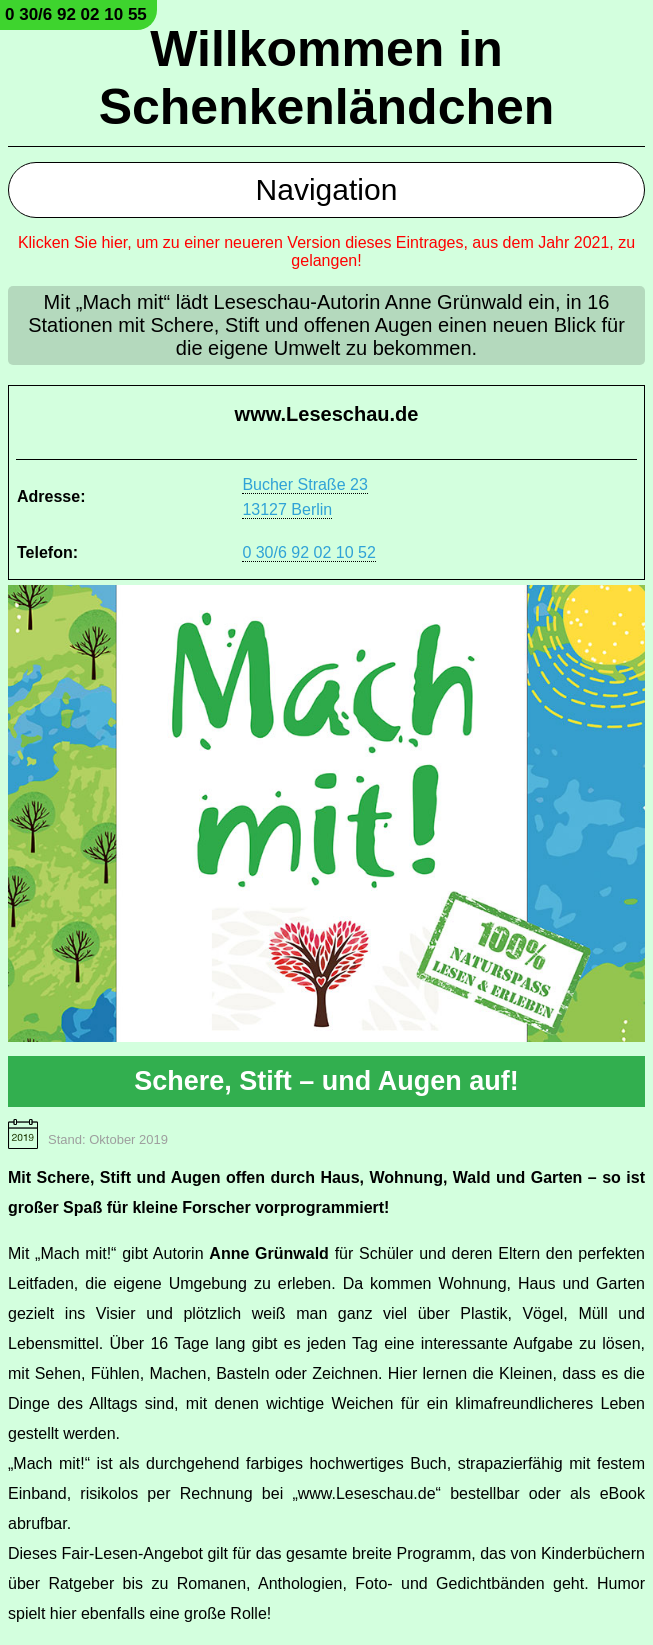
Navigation (327, 189)
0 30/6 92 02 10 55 (76, 14)
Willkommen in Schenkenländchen (327, 78)
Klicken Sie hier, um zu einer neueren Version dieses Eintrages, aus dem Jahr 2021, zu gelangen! (326, 251)
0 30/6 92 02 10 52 (308, 552)
